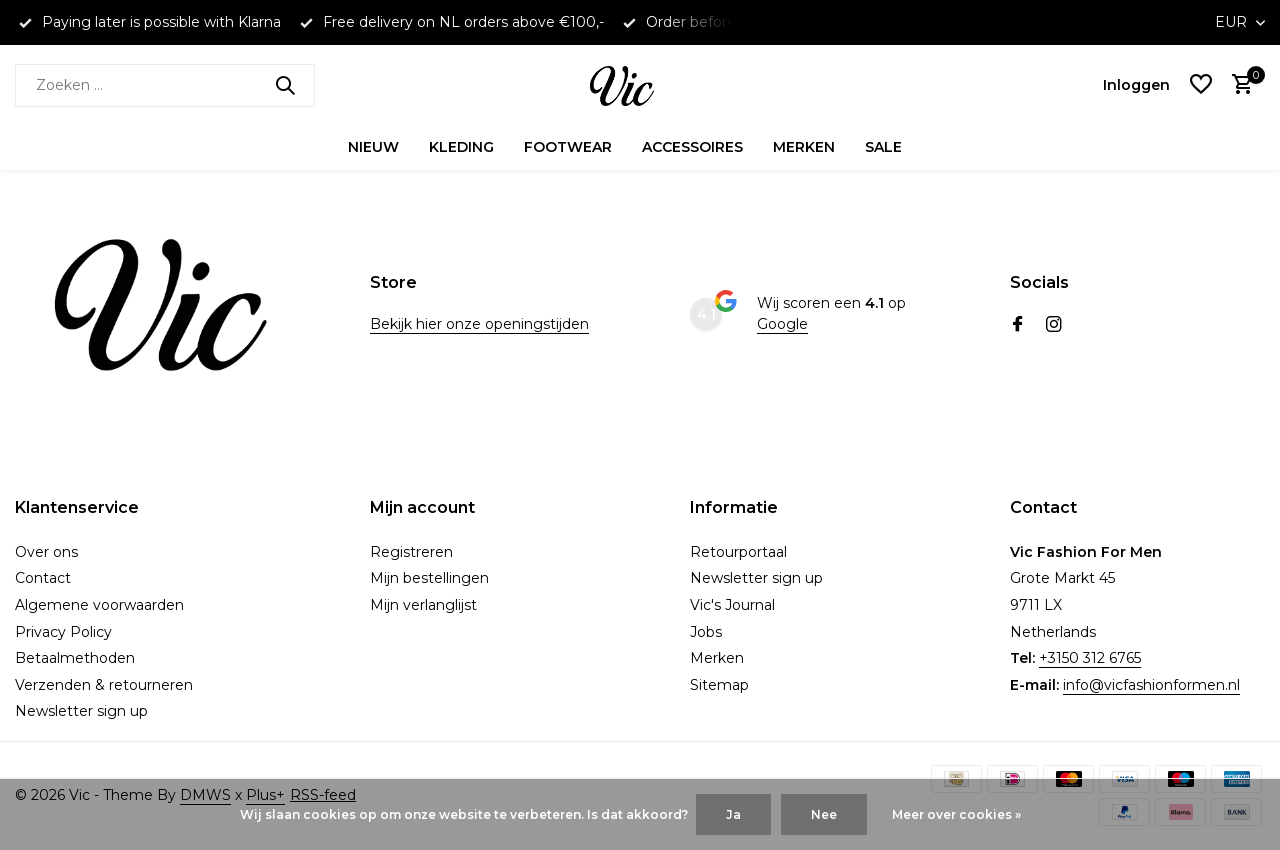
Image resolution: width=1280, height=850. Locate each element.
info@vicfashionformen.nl (1151, 685)
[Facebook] (1018, 326)
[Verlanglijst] (1201, 85)
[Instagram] (1054, 326)
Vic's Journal (732, 605)
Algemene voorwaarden (99, 605)
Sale (883, 147)
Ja (733, 814)
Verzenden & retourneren (104, 685)
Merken (804, 147)
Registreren (411, 552)
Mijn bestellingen (429, 578)
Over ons (46, 552)
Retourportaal (738, 552)
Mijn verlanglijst (423, 605)
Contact (43, 578)
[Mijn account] (1136, 85)
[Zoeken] (165, 85)
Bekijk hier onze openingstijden (479, 324)
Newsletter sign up (81, 711)
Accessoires (692, 147)
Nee (824, 814)
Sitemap (719, 685)
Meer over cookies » (956, 814)
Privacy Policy (63, 632)
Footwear (568, 147)
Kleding (461, 147)
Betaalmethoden (75, 658)
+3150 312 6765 (1090, 658)
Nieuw (373, 147)
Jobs (706, 632)
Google (782, 324)
